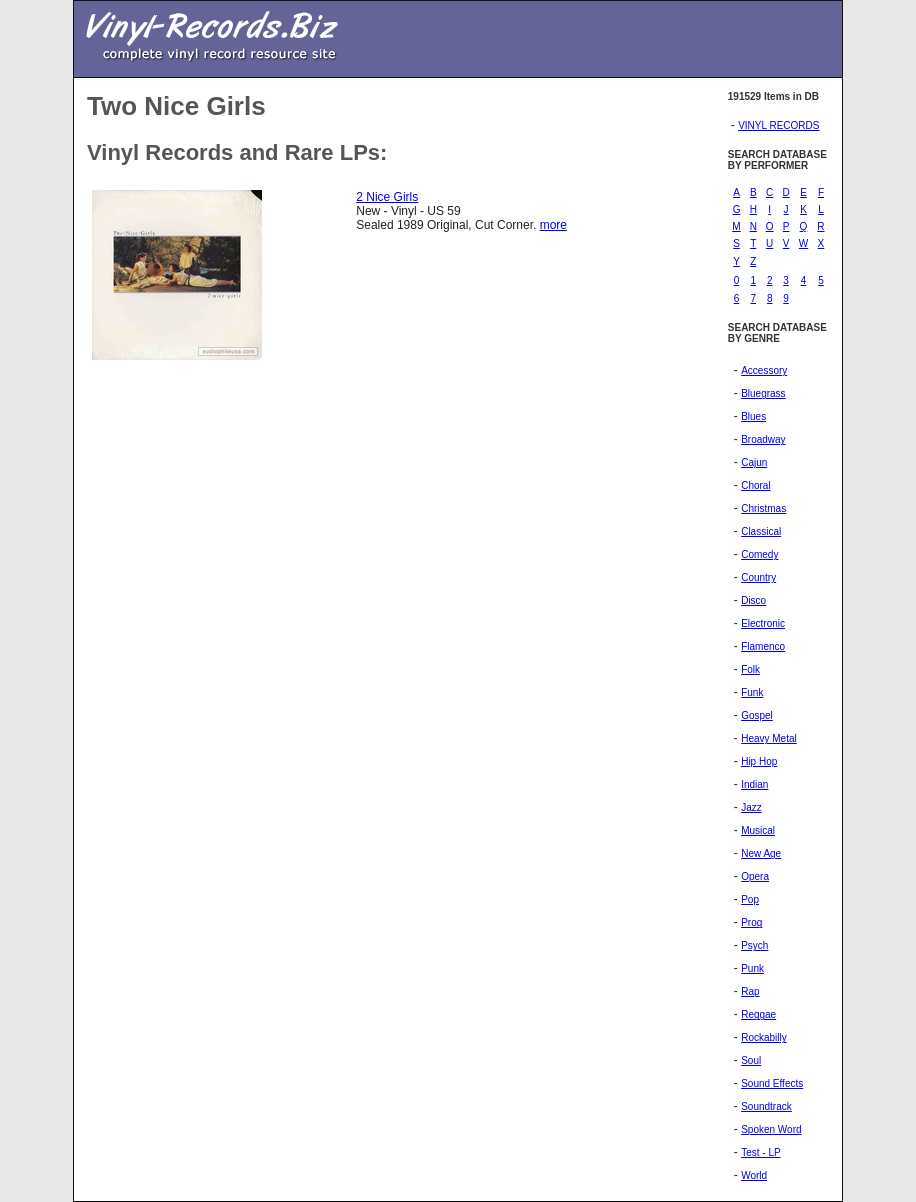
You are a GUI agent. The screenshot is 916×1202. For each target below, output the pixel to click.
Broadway (763, 439)
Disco (753, 600)
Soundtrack (766, 1106)
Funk (752, 692)
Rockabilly (764, 1037)
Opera (755, 876)
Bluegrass (763, 393)
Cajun (754, 462)
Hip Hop (759, 761)
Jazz (751, 807)
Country (758, 577)
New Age (761, 853)
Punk (752, 968)
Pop (750, 899)
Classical (761, 531)
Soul (751, 1060)
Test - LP (760, 1152)
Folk (750, 669)
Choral (755, 485)
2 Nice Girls (387, 197)
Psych (754, 945)
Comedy (759, 554)
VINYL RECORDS (778, 125)
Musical (758, 830)
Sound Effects (772, 1083)
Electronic (763, 623)
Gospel (757, 715)
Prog (751, 922)
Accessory (764, 370)
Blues (753, 416)
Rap (750, 991)
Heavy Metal (769, 738)
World (754, 1175)
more (553, 225)
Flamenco (763, 646)
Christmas (763, 508)
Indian (754, 784)
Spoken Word (771, 1129)
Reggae (758, 1014)
